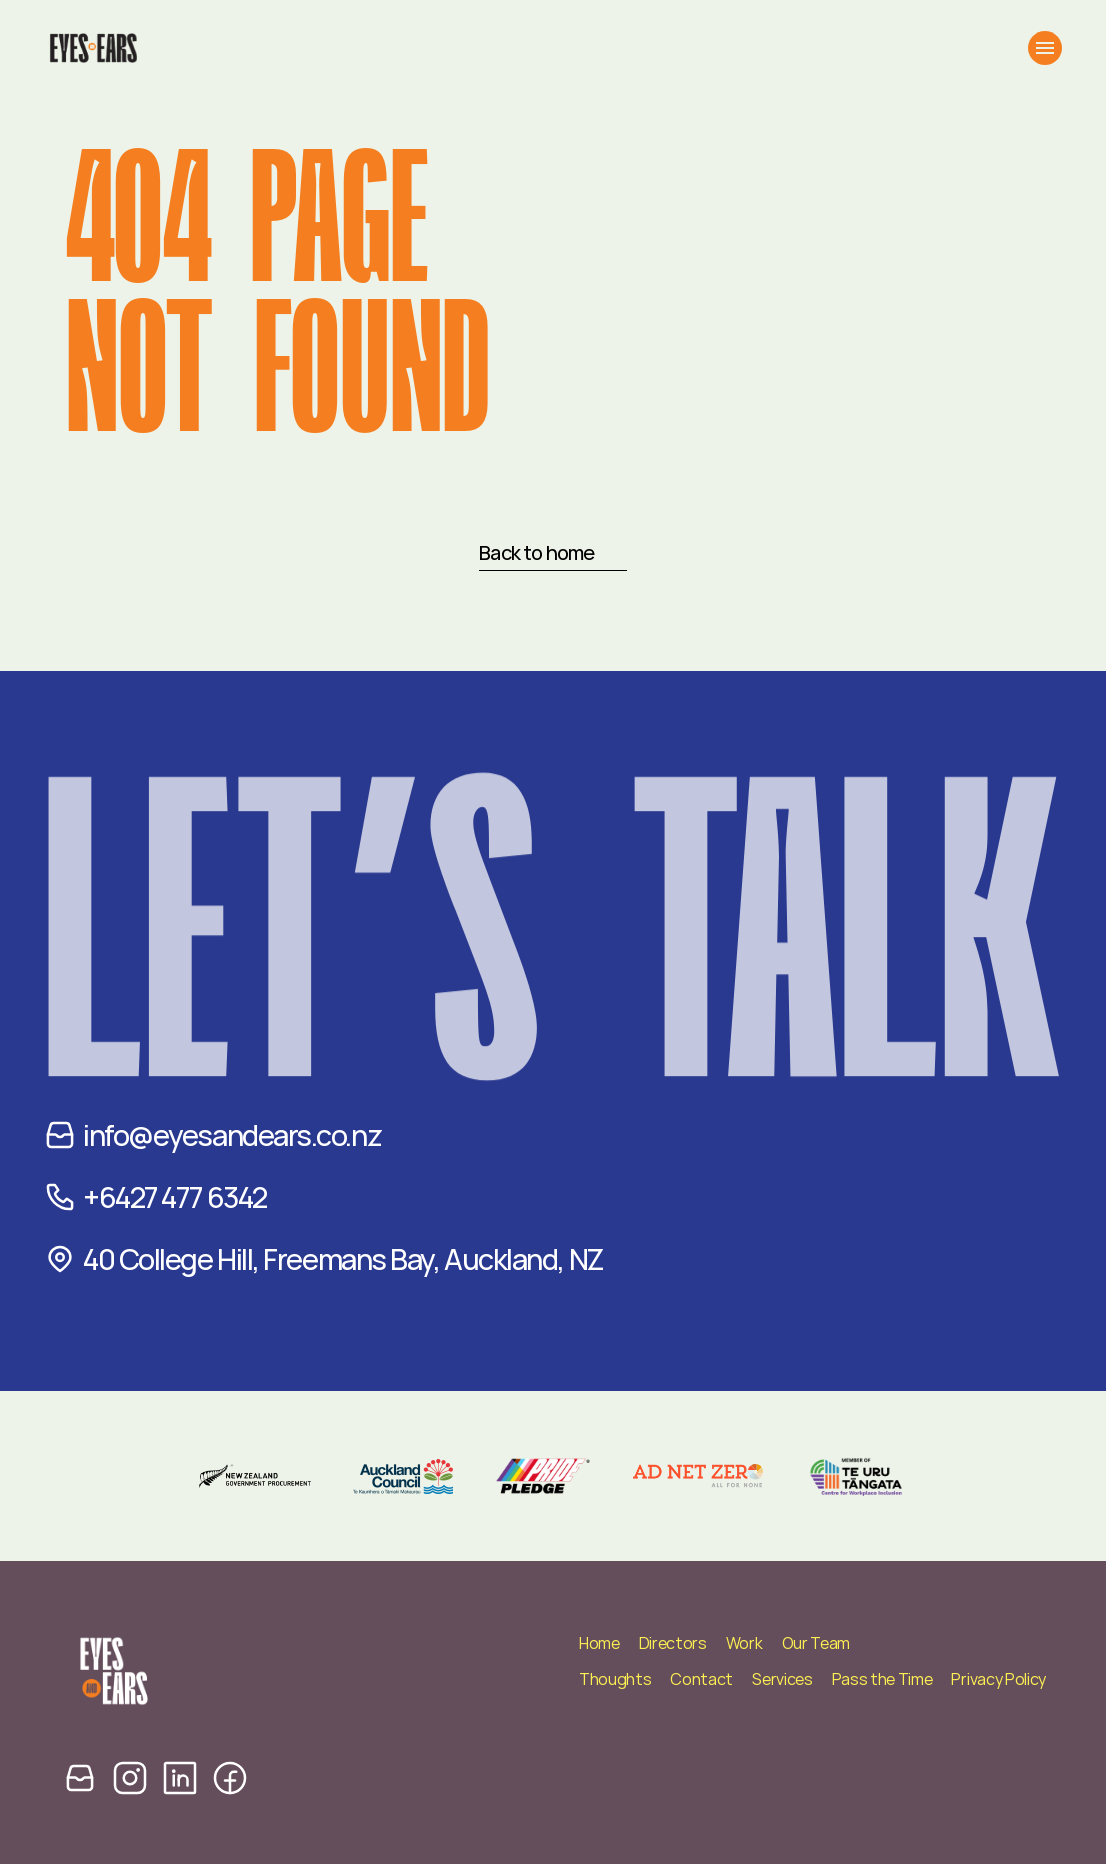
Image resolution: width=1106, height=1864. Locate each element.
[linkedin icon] (180, 1777)
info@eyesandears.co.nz (232, 1135)
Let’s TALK (553, 972)
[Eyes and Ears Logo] (92, 48)
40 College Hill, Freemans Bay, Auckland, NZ (343, 1259)
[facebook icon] (230, 1777)
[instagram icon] (130, 1777)
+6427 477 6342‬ (175, 1197)
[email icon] (80, 1777)
